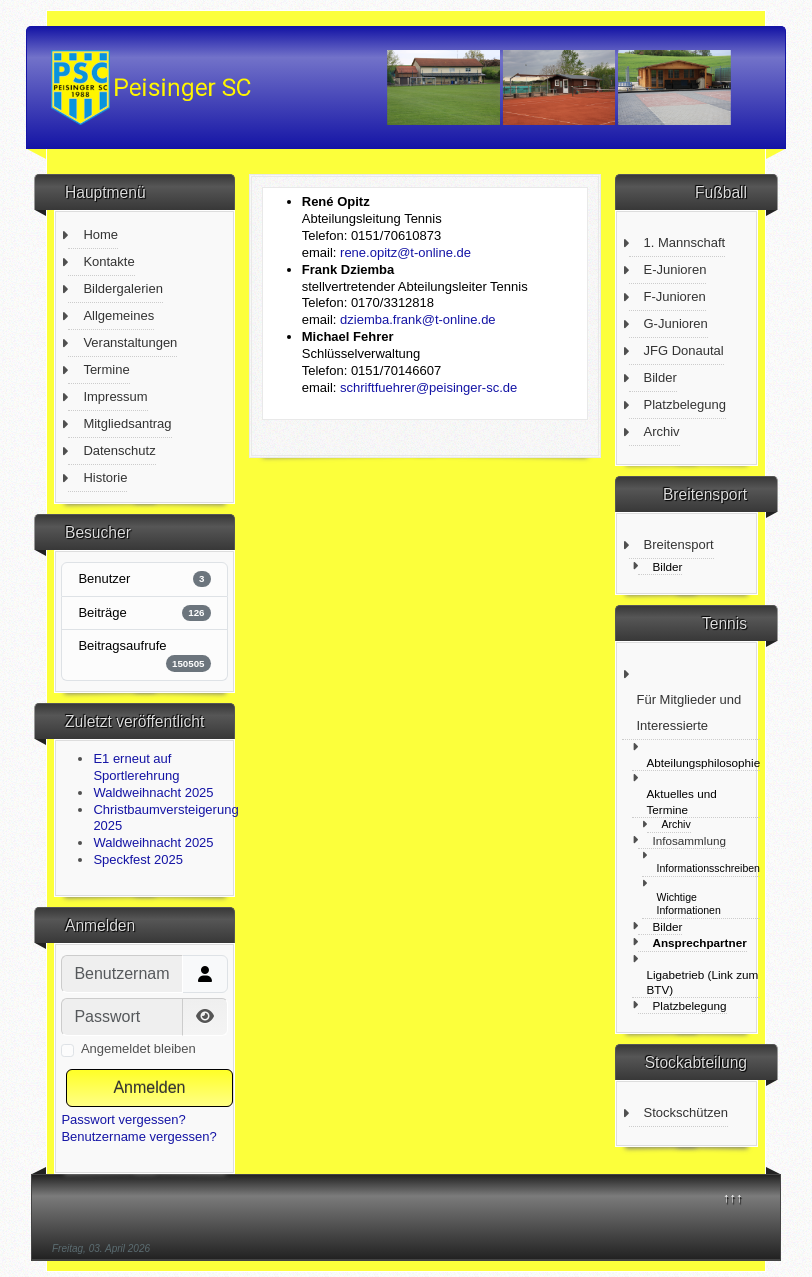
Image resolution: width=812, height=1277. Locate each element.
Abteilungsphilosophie (704, 762)
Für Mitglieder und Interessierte (689, 712)
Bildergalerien (123, 288)
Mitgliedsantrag (127, 423)
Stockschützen (686, 1112)
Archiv (662, 431)
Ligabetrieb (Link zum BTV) (703, 982)
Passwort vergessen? (123, 1119)
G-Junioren (676, 323)
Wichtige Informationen (689, 904)
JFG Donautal (684, 350)
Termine (106, 369)
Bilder (660, 377)
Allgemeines (118, 315)
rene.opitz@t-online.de (405, 252)
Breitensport (679, 544)
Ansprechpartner (700, 942)
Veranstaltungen (130, 342)
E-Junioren (675, 269)
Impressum (115, 396)
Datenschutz (119, 450)
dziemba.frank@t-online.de (418, 319)
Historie (105, 477)
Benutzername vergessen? (138, 1136)
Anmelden (149, 1087)
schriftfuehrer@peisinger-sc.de (428, 387)
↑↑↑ (733, 1197)
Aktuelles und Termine (682, 801)
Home (100, 234)
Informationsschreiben (708, 868)
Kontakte (108, 261)
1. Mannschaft (685, 242)
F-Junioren (675, 296)
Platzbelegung (685, 404)
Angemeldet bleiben (138, 1048)
